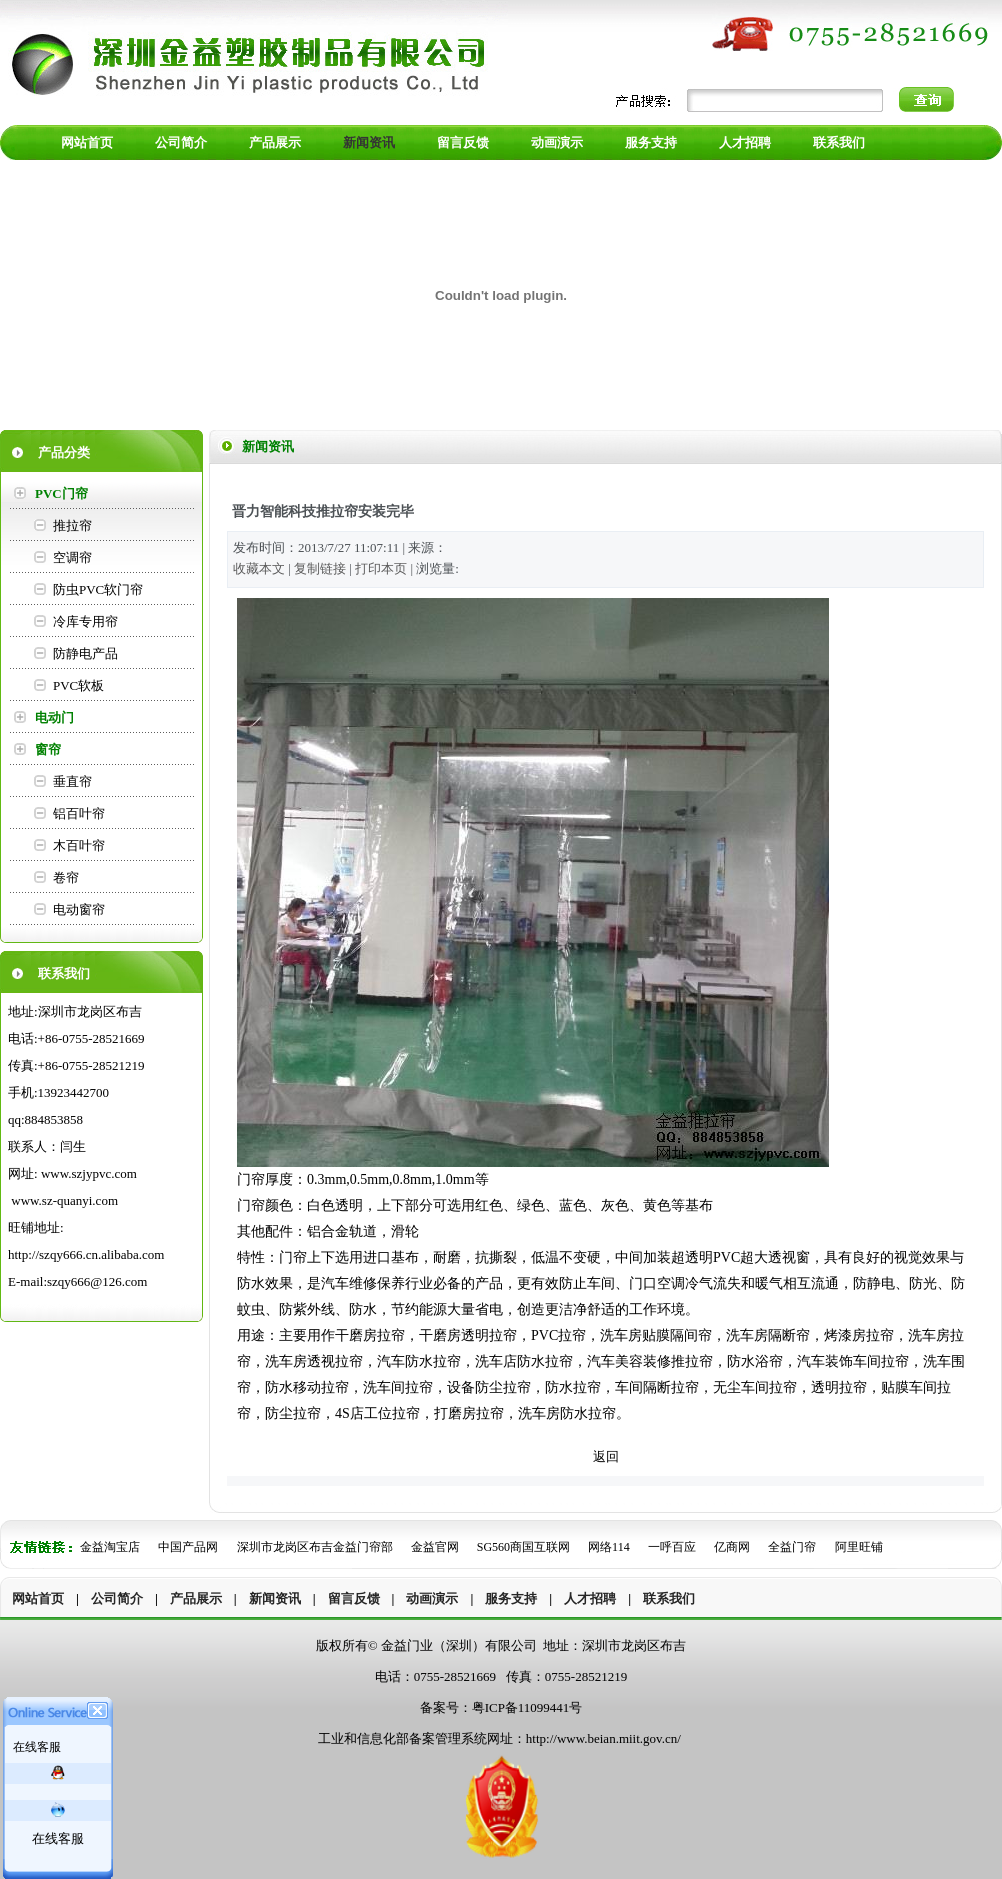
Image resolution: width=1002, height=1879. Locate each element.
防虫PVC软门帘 (98, 589)
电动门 (54, 717)
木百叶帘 (79, 845)
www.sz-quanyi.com (64, 1200)
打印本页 (381, 568)
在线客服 (58, 1838)
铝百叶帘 (79, 813)
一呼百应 (672, 1547)
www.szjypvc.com (89, 1173)
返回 (606, 1456)
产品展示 (196, 1598)
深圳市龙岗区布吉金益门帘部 (316, 1547)
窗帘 (48, 749)
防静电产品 (85, 653)
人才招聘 (590, 1598)
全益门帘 (792, 1547)
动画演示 (432, 1598)
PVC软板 (78, 685)
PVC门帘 (61, 493)
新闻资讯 (275, 1598)
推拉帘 (72, 525)
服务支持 (511, 1598)
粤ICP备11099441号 (527, 1707)
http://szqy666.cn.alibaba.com (86, 1254)
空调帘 (72, 557)
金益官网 (435, 1547)
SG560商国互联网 (525, 1547)
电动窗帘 (79, 909)
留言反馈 (354, 1598)
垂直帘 (72, 781)
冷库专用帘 (85, 621)
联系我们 (669, 1598)
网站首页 (38, 1598)
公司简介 (117, 1598)
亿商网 (732, 1547)
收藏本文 (259, 568)
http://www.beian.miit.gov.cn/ (603, 1738)
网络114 (609, 1547)
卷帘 (66, 877)
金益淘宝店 (110, 1547)
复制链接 (320, 568)
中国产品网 (188, 1547)
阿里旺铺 (859, 1547)
